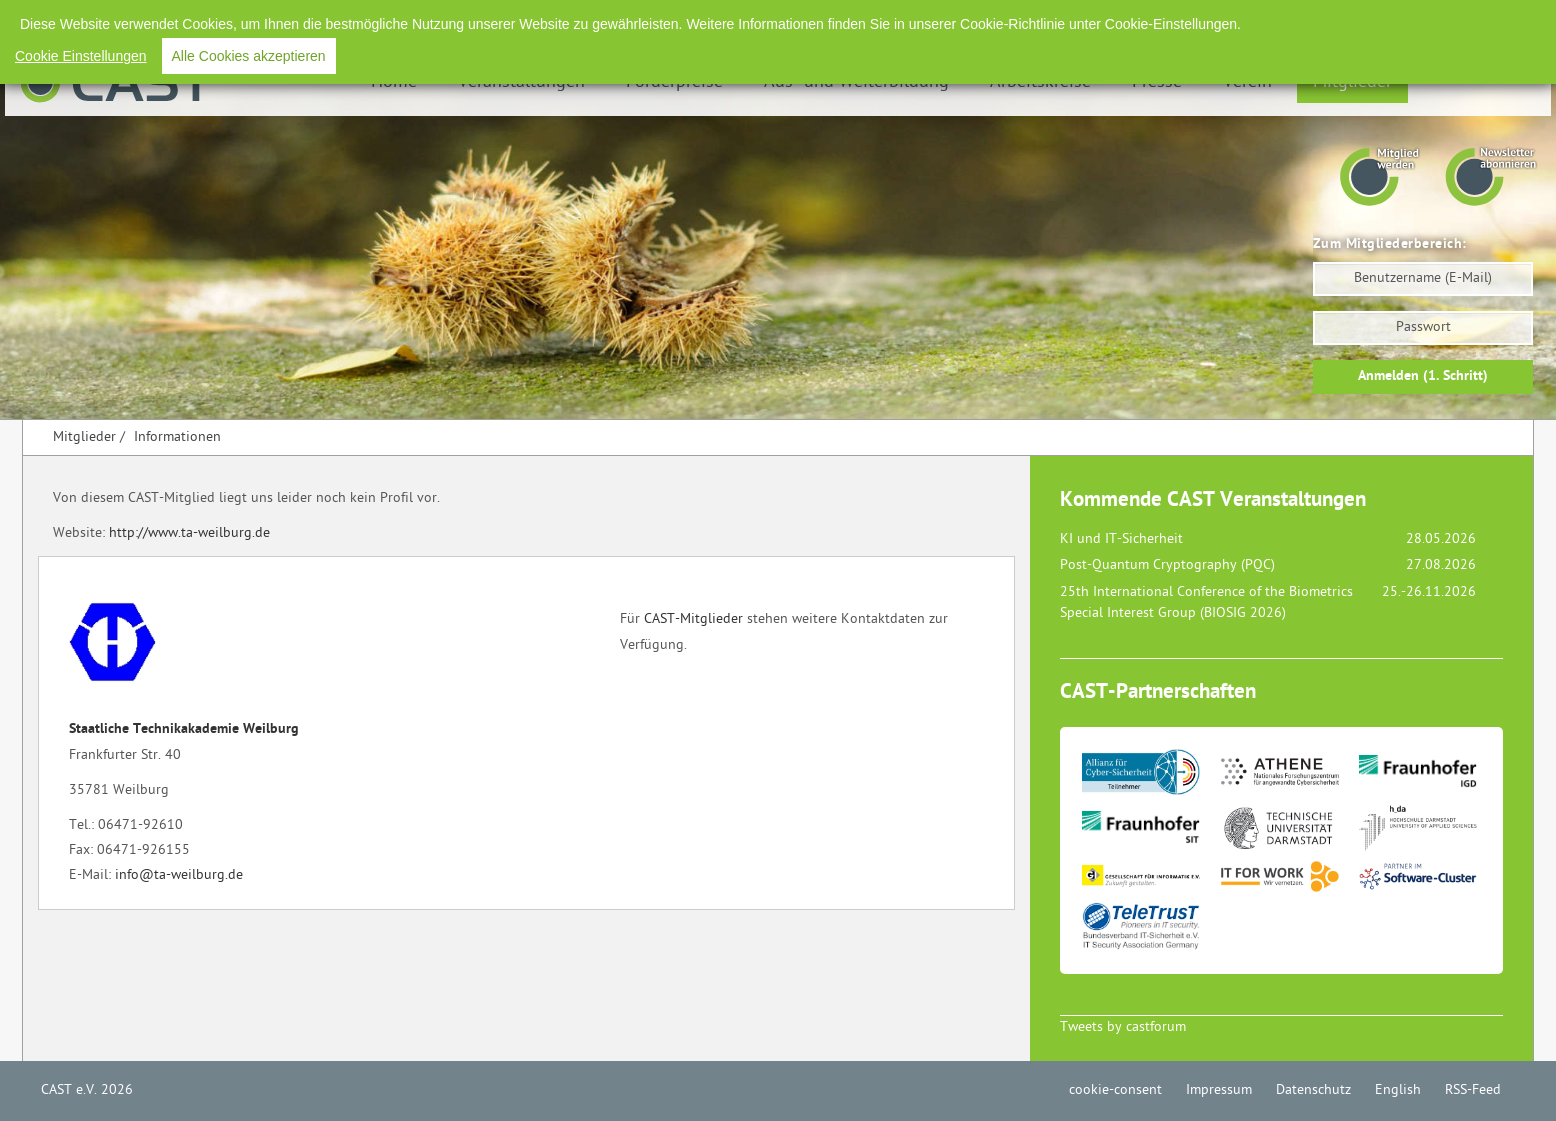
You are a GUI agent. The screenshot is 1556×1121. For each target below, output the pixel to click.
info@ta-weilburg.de (179, 875)
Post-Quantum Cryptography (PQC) (1167, 565)
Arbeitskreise (1040, 82)
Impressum (1220, 19)
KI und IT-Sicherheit (1121, 539)
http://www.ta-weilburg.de (189, 533)
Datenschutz (1314, 19)
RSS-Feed (1474, 19)
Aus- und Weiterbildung (856, 82)
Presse (1157, 82)
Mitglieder (1352, 82)
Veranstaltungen (521, 82)
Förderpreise (674, 82)
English (1399, 19)
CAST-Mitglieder (693, 619)
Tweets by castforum (1123, 1027)
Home (394, 82)
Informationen (177, 437)
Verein (1247, 82)
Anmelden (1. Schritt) (1423, 376)
